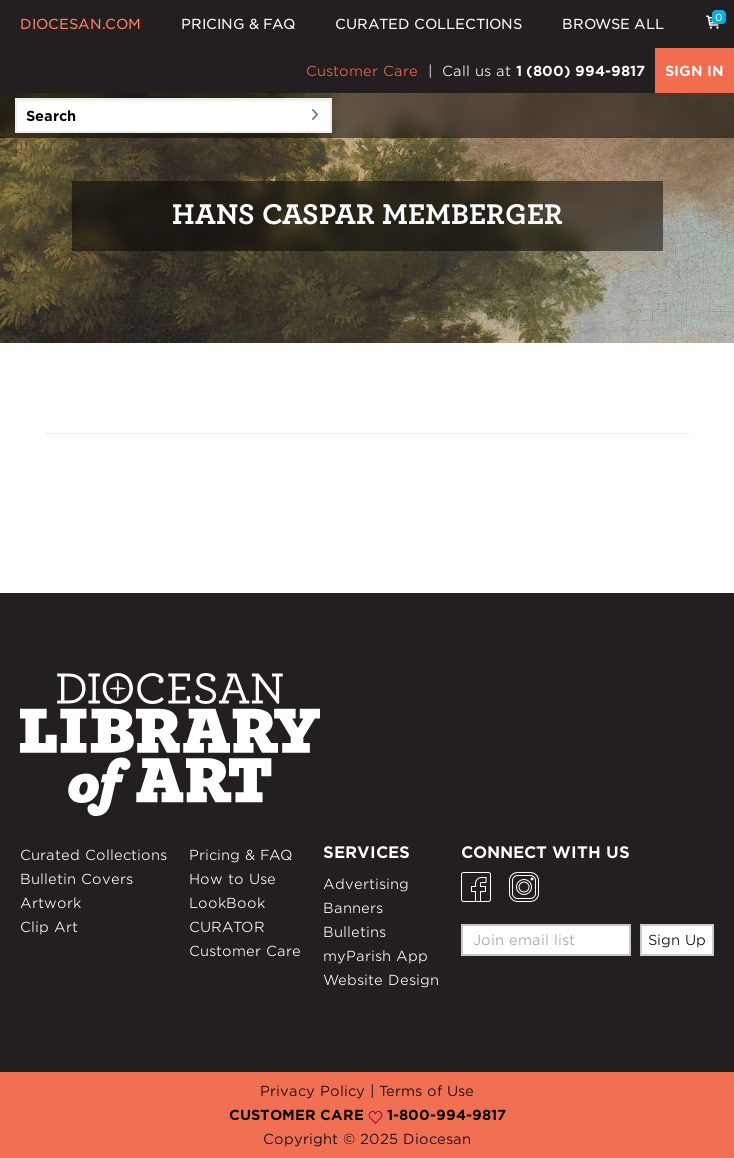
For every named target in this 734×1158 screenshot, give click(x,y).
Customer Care (362, 71)
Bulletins (354, 932)
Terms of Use (426, 1091)
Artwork (50, 903)
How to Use (232, 879)
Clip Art (49, 927)
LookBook (227, 903)
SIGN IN (694, 71)
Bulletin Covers (76, 879)
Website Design (381, 980)
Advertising (366, 884)
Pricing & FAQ (241, 855)
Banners (353, 908)
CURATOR (227, 927)
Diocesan (437, 1139)
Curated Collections (93, 855)
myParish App (375, 956)
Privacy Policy (312, 1091)
